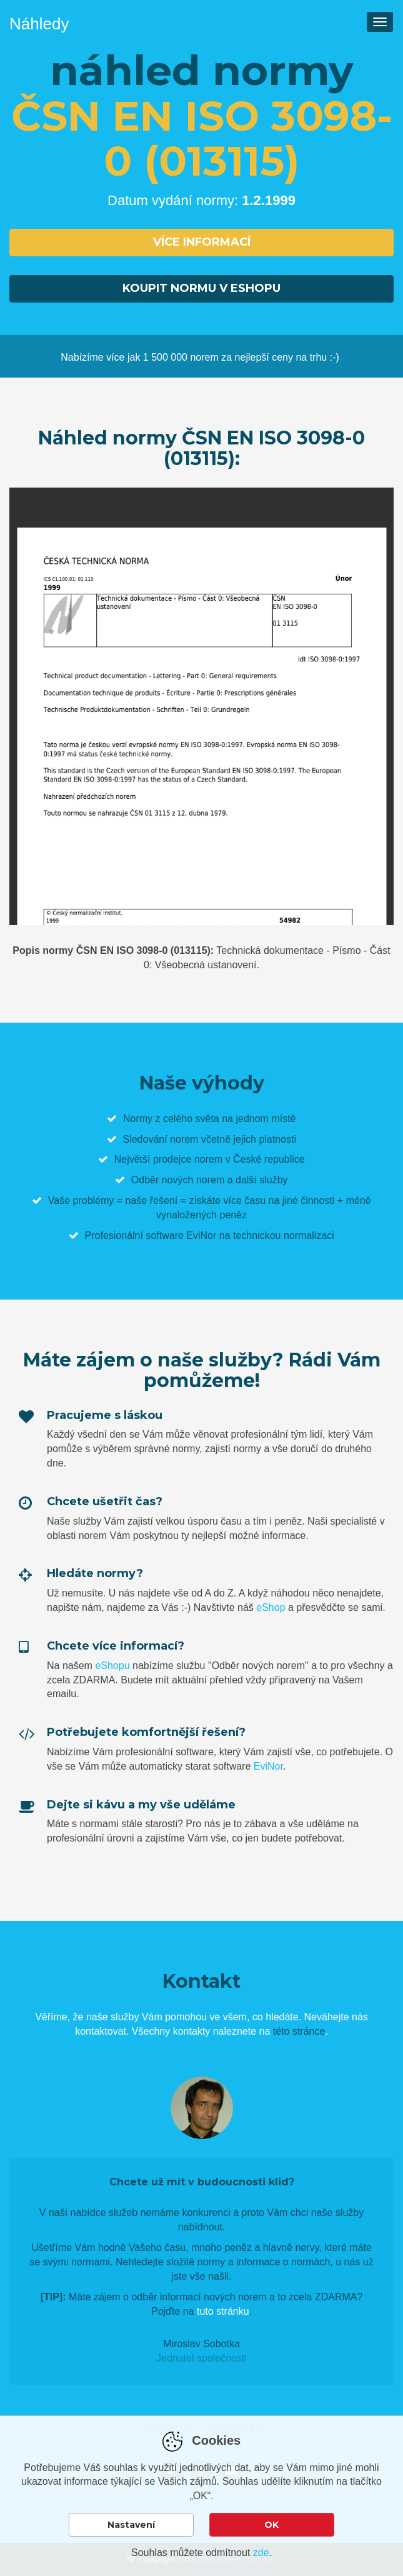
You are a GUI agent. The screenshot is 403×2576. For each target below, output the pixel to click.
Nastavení (131, 2524)
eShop (270, 1607)
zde (261, 2552)
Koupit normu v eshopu (201, 288)
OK (271, 2524)
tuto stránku (223, 2311)
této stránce (299, 2031)
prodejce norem (187, 1159)
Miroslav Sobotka (201, 2343)
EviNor (268, 1766)
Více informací (202, 242)
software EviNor (181, 1235)
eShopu (112, 1665)
